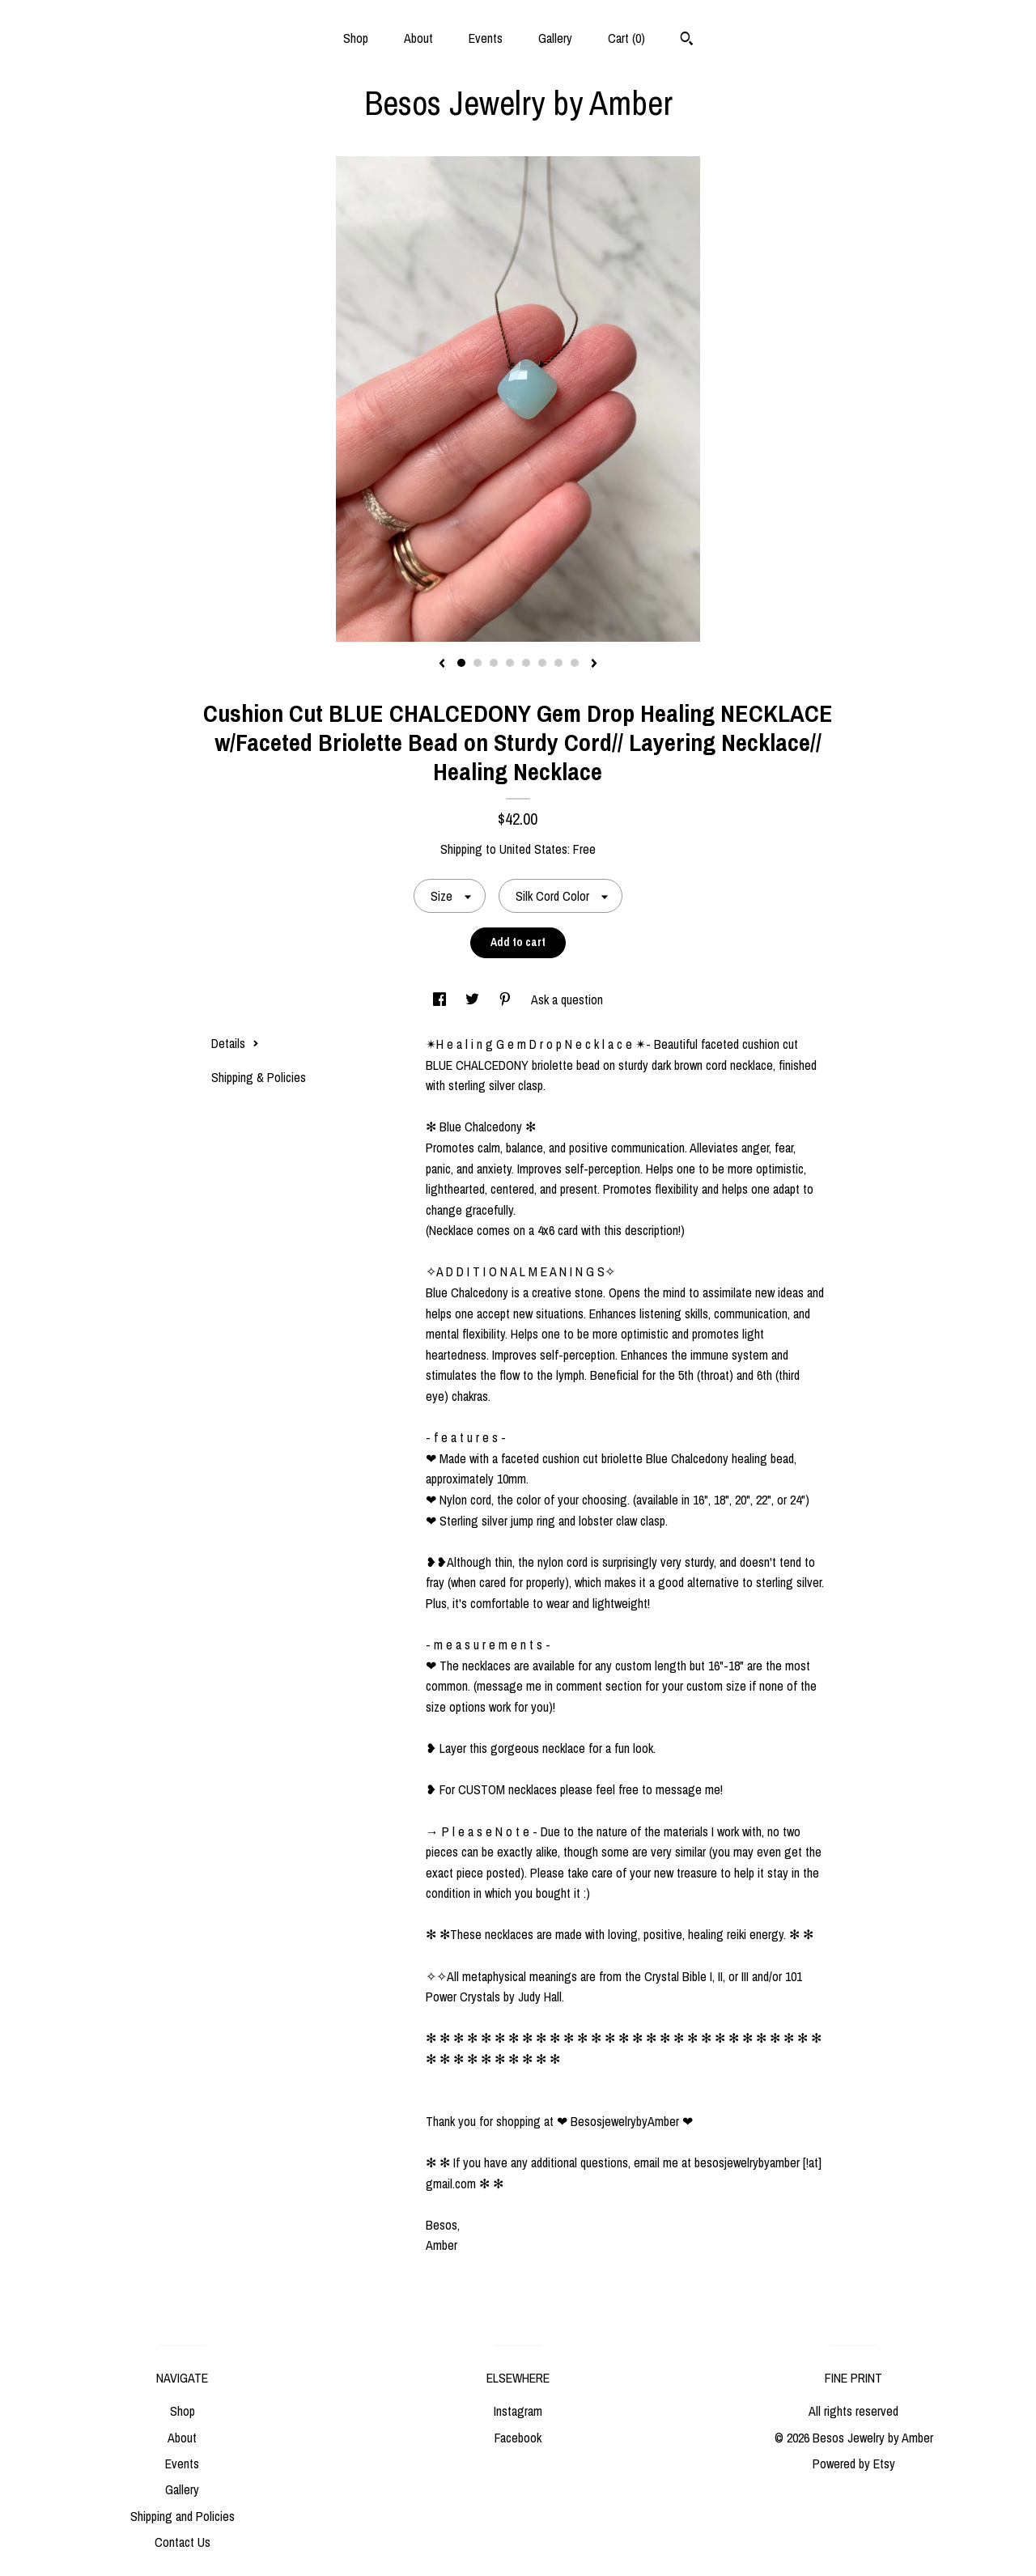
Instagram (518, 2411)
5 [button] (526, 663)
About (418, 38)
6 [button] (542, 663)
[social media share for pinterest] (507, 999)
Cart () (626, 38)
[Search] (687, 40)
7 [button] (558, 663)
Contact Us (182, 2542)
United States (533, 849)
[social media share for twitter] (473, 999)
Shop (355, 38)
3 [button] (494, 663)
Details (235, 1043)
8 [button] (575, 663)
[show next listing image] (594, 664)
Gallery (555, 38)
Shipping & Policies (258, 1077)
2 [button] (477, 663)
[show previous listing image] (442, 664)
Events (486, 38)
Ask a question (567, 999)
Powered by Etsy (854, 2463)
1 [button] (461, 663)
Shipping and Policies (182, 2516)
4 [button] (510, 663)
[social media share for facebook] (441, 999)
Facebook (518, 2438)
